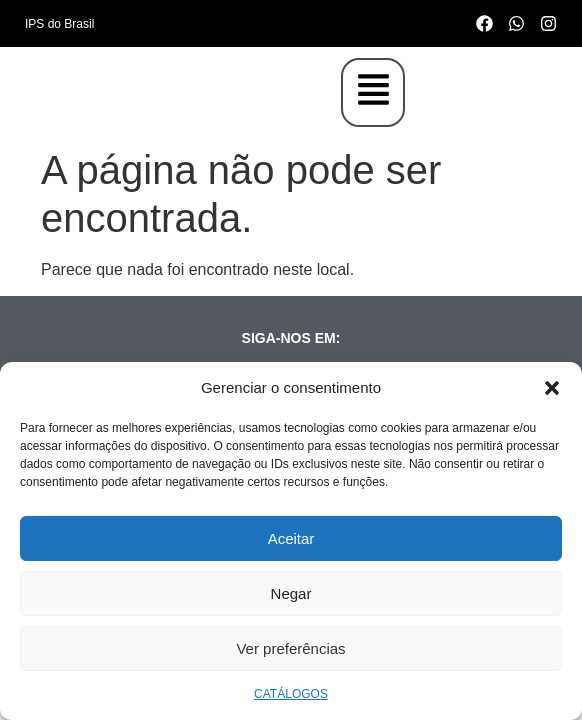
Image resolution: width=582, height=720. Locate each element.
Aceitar (291, 538)
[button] (552, 388)
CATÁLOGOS (291, 694)
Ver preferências (290, 648)
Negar (291, 593)
